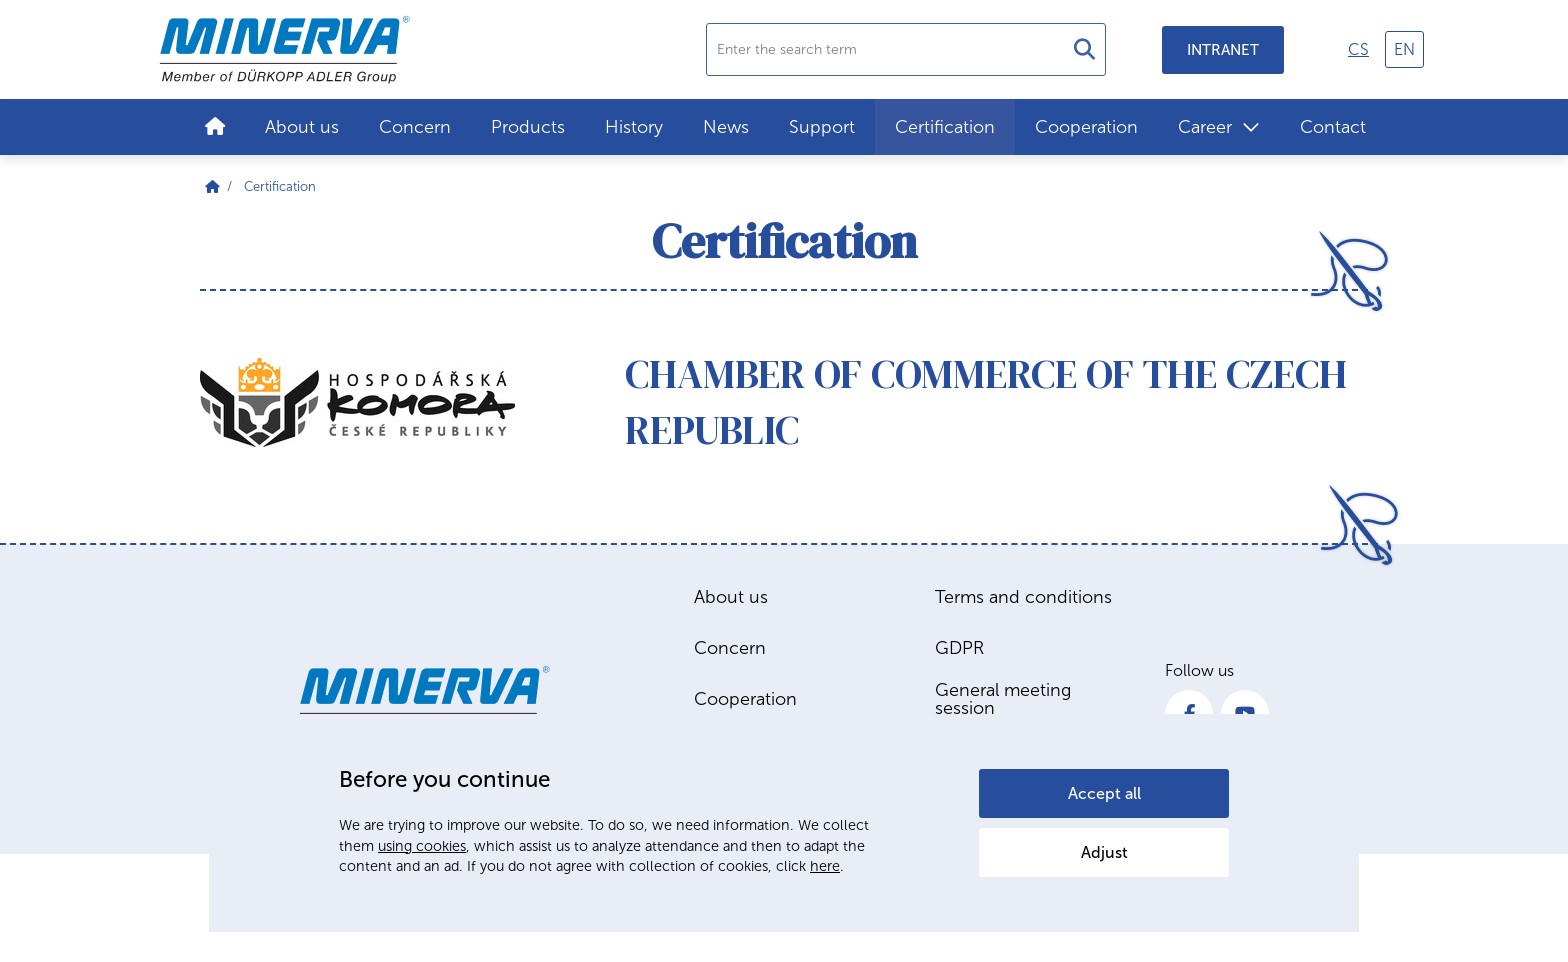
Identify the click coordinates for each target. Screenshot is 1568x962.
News (726, 127)
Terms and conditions (1023, 597)
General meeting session (1003, 699)
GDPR (959, 648)
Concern (415, 127)
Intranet (1223, 50)
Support (822, 127)
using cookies (422, 846)
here (825, 866)
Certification (945, 127)
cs (1358, 49)
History (634, 127)
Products (528, 127)
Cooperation (1086, 127)
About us (302, 127)
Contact (1333, 127)
